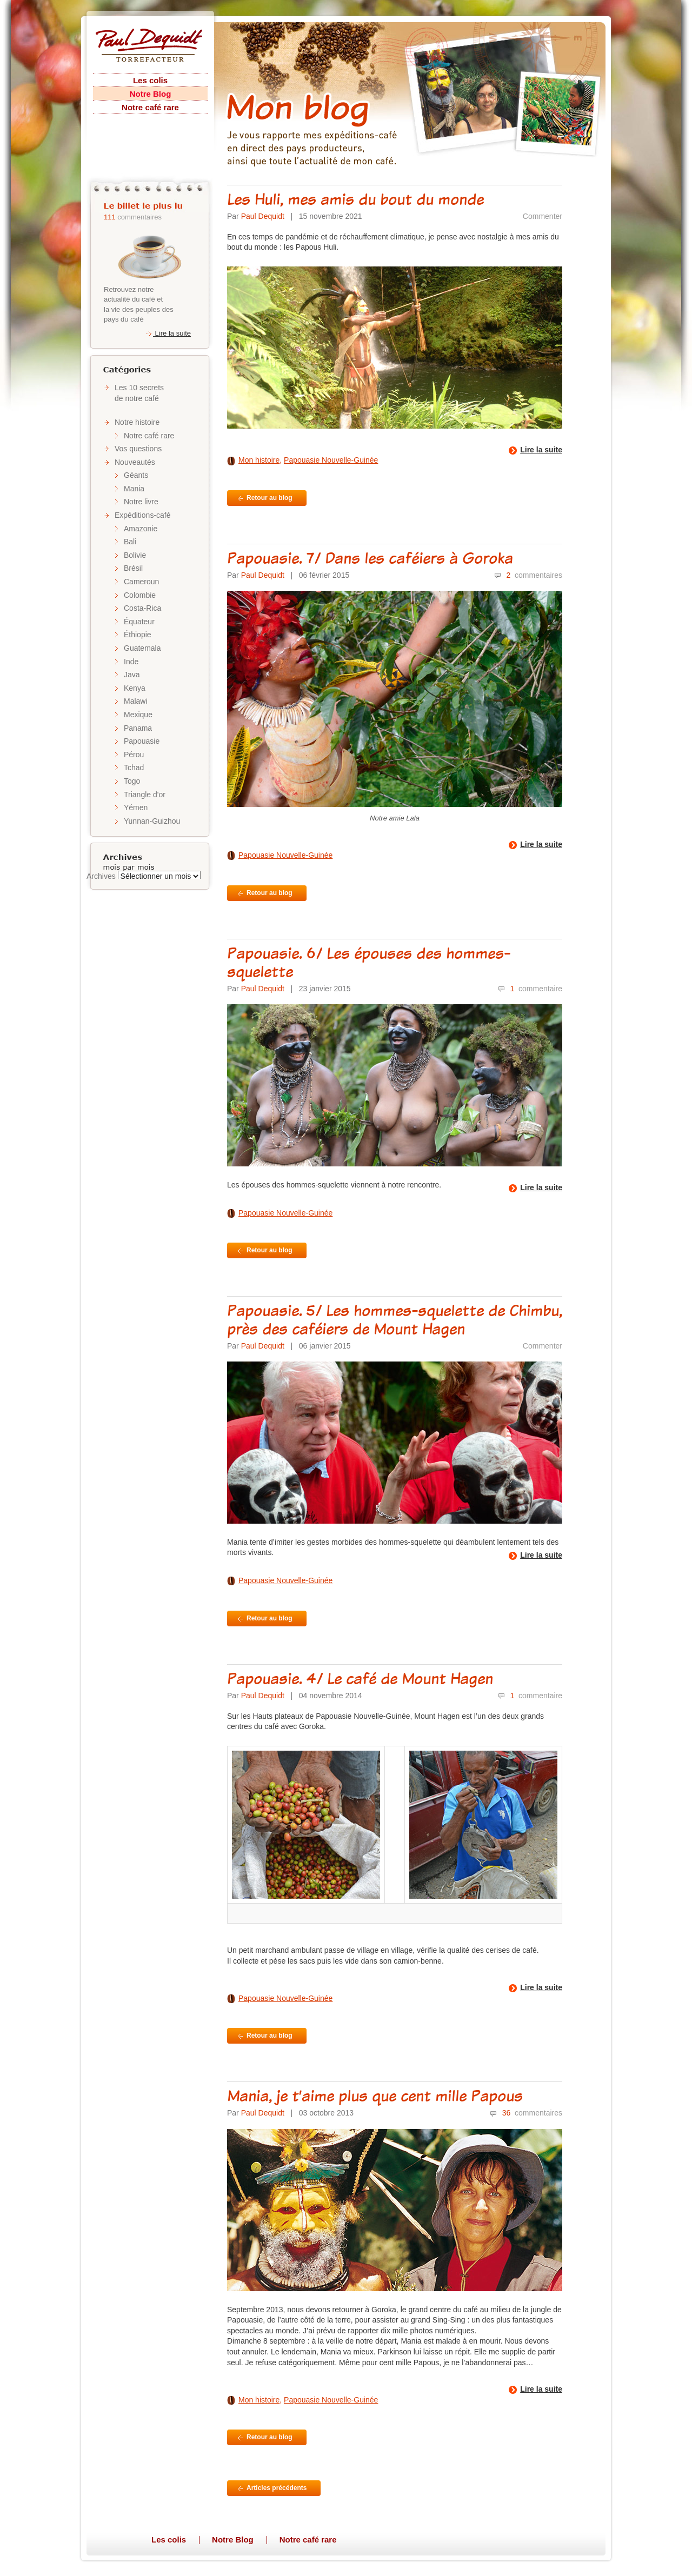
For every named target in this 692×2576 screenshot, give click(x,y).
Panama (138, 728)
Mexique (138, 714)
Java (132, 674)
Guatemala (142, 648)
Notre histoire (137, 422)
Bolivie (135, 555)
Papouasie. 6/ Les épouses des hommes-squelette (368, 962)
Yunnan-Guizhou (152, 821)
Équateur (139, 621)
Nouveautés (135, 462)
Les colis (150, 80)
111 (110, 217)
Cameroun (141, 581)
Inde (131, 661)
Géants (136, 475)
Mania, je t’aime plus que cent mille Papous (375, 2095)
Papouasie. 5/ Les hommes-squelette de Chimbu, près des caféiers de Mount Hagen (394, 1319)
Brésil (133, 568)
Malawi (136, 701)
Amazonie (140, 528)
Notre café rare (150, 107)
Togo (132, 781)
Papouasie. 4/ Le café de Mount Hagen (360, 1678)
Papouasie (141, 741)
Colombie (140, 595)
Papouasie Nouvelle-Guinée (331, 460)
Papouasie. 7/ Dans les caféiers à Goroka (370, 558)
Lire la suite (168, 333)
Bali (130, 541)
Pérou (134, 754)
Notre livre (141, 501)
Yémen (136, 807)
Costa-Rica (142, 608)
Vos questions (138, 448)
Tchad (134, 767)
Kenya (134, 688)
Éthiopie (137, 634)
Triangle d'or (144, 794)
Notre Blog (150, 93)
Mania (134, 488)
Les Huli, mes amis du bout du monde (355, 199)
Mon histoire (259, 460)
